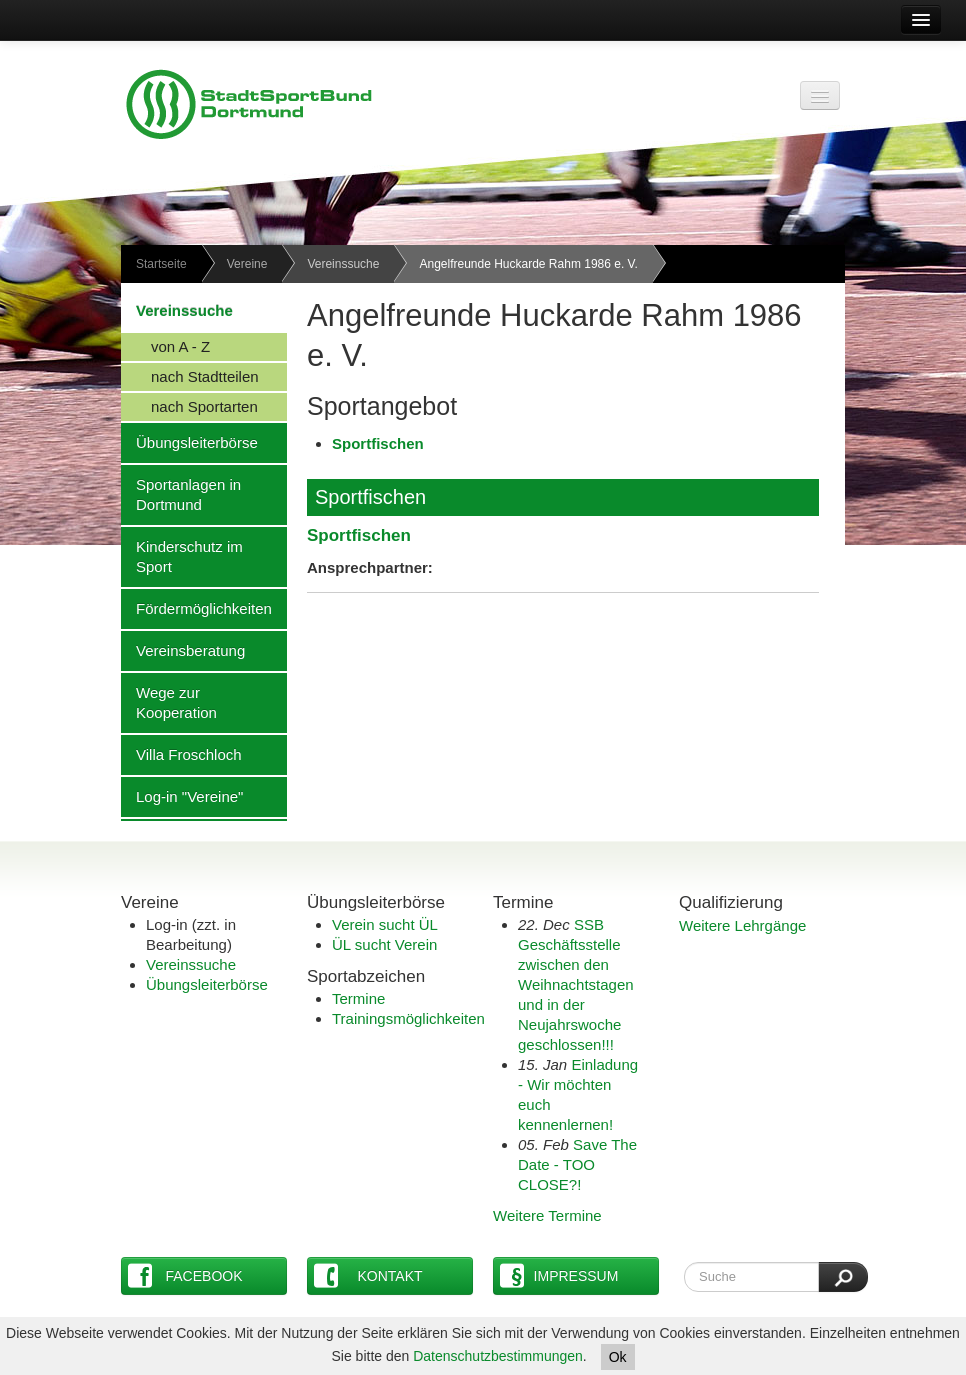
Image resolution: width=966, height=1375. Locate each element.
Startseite (161, 264)
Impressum (559, 1275)
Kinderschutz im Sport (182, 556)
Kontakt (368, 1275)
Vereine (247, 264)
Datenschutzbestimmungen (498, 1356)
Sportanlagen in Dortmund (181, 494)
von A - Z (165, 346)
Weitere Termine (547, 1215)
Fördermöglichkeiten (196, 608)
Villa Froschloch (181, 754)
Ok (618, 1357)
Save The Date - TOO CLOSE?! (577, 1164)
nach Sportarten (189, 406)
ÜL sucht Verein (384, 944)
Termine (358, 998)
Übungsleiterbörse (189, 442)
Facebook (185, 1275)
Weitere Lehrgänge (742, 925)
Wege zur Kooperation (169, 702)
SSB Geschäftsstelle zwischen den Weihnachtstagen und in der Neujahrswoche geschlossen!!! (576, 984)
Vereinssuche (343, 264)
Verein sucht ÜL (385, 924)
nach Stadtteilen (190, 376)
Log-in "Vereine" (182, 796)
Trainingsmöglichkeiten (408, 1018)
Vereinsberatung (183, 650)
